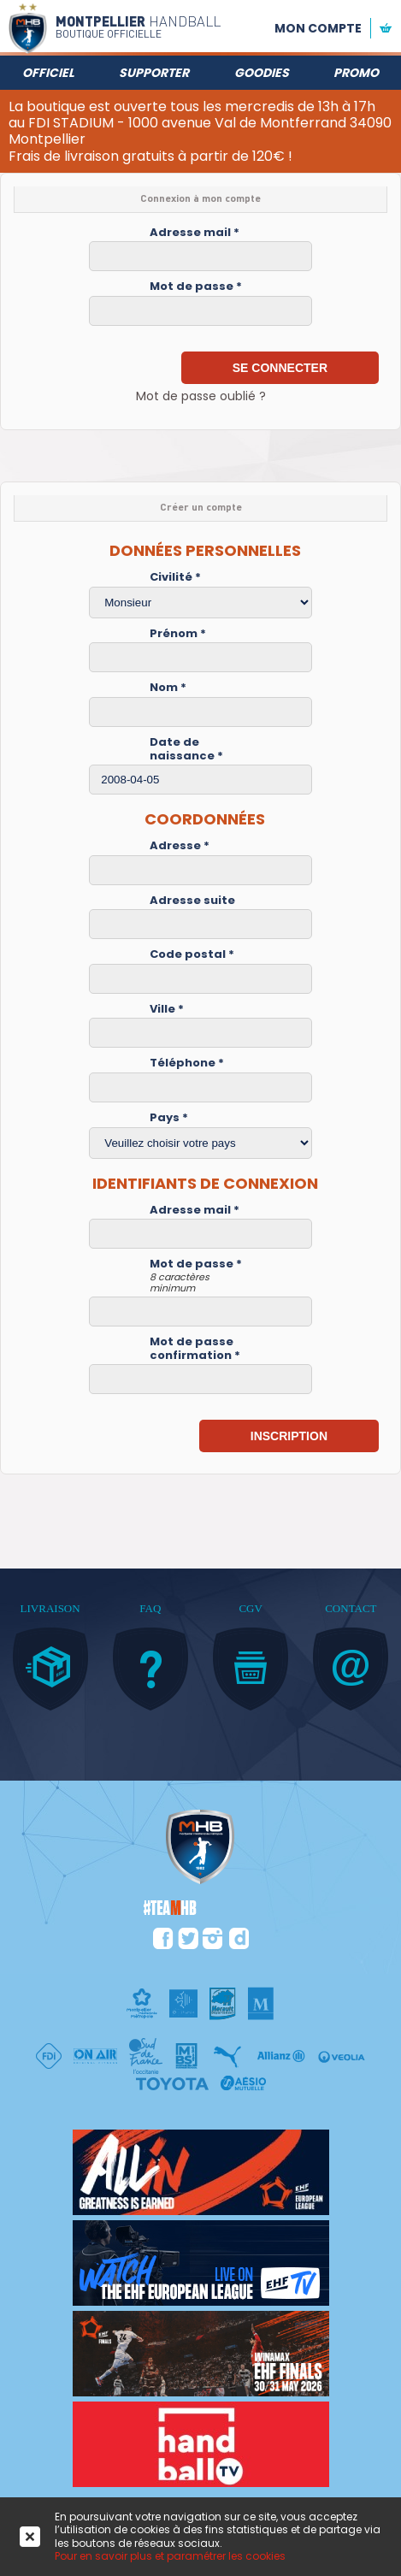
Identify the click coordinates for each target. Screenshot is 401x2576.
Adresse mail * (194, 232)
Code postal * (192, 954)
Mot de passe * (196, 286)
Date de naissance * (186, 749)
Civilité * (175, 577)
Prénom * (178, 634)
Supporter (154, 72)
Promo (356, 72)
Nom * (168, 687)
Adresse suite (192, 900)
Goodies (261, 72)
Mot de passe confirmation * (195, 1348)
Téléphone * (187, 1063)
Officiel (48, 72)
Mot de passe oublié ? (201, 396)
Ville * (167, 1009)
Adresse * (179, 846)
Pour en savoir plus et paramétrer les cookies (170, 2556)
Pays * (169, 1118)
